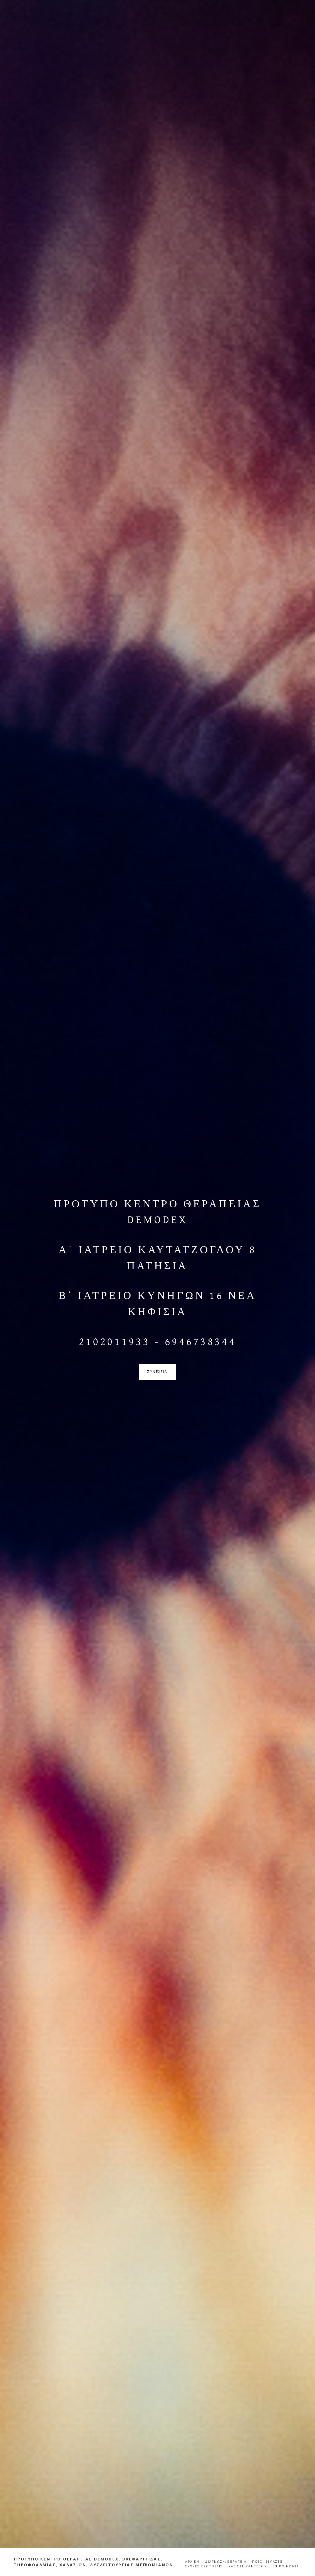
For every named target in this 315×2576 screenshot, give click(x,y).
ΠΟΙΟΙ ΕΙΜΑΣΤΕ (267, 2561)
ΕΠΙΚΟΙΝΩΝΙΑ (285, 2566)
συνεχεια (157, 1371)
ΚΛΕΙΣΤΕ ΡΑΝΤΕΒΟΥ (248, 2566)
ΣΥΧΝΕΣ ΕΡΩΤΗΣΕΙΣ (204, 2566)
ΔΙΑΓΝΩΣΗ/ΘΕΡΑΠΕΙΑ (226, 2561)
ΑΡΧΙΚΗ (192, 2561)
